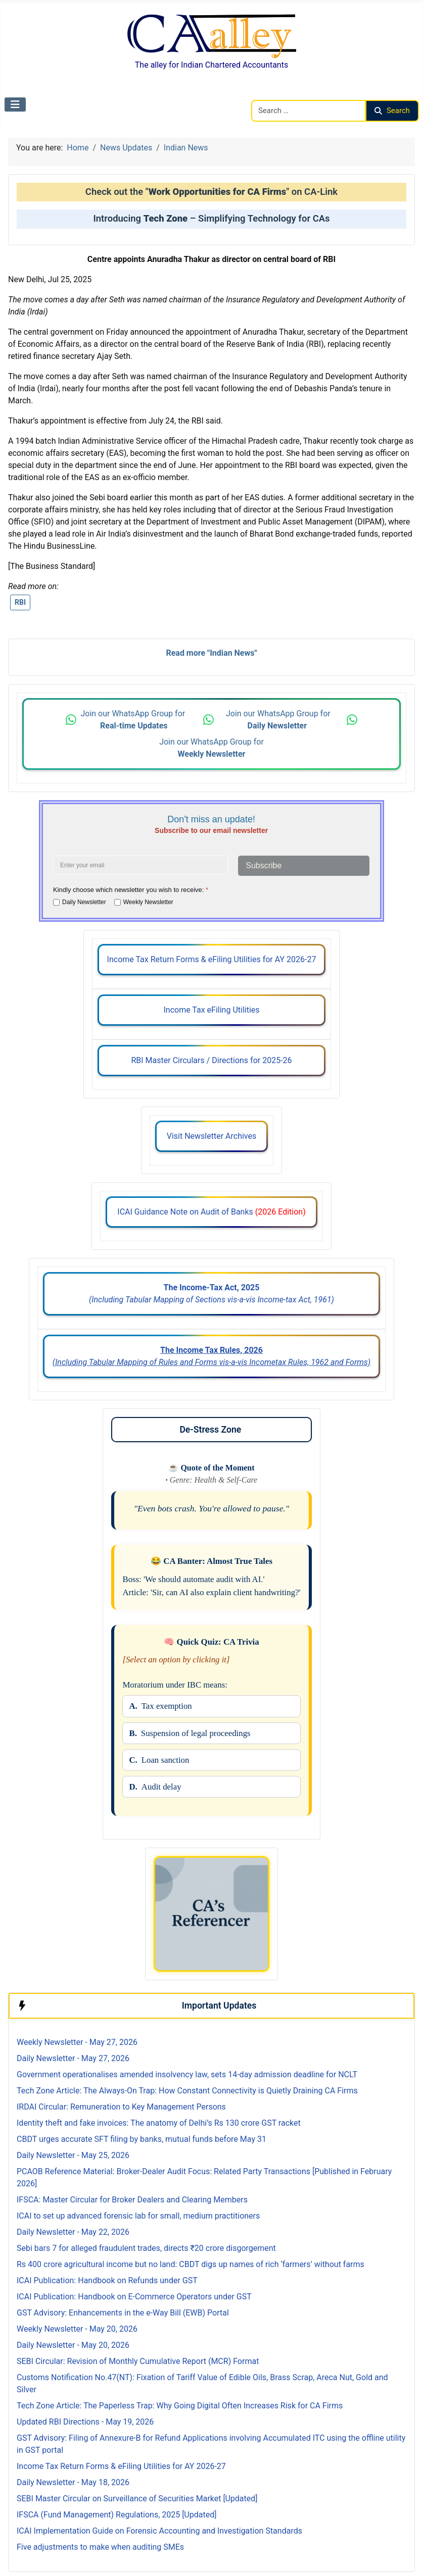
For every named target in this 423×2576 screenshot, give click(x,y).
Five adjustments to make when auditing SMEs (100, 2547)
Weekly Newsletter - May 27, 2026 (77, 2042)
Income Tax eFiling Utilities (211, 1010)
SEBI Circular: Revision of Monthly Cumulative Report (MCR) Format (138, 2361)
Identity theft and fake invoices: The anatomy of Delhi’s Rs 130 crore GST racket (159, 2123)
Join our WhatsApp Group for (133, 719)
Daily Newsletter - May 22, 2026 (73, 2232)
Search (392, 110)
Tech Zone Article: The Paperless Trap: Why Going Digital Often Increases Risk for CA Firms (180, 2405)
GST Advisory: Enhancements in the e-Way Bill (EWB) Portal (123, 2313)
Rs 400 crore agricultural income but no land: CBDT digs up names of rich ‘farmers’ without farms (190, 2264)
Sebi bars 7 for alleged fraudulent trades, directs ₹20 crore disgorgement (146, 2248)
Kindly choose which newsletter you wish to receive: (130, 889)
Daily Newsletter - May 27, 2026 (73, 2058)
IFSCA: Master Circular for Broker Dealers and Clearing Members (132, 2199)
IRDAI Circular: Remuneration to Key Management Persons (121, 2107)
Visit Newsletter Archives (211, 1136)
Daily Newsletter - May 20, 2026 (73, 2345)
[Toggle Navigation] (15, 104)
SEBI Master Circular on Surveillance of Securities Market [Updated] (137, 2498)
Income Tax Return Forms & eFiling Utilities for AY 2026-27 (211, 959)
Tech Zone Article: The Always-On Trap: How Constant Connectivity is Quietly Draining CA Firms (187, 2090)
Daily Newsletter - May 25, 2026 (73, 2155)
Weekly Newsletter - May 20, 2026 (77, 2329)
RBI (20, 602)
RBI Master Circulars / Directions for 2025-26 (211, 1060)
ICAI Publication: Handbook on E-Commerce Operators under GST (134, 2296)
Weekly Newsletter (148, 902)
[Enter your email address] (140, 865)
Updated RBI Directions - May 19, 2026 (85, 2422)
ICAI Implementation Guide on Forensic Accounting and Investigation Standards (159, 2531)
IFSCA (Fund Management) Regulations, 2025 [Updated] (116, 2514)
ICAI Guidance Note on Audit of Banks (211, 1212)
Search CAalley (278, 93)
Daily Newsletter (84, 902)
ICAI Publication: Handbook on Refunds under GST (107, 2280)
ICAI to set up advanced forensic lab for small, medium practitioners (138, 2216)
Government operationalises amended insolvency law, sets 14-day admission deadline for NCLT (187, 2074)
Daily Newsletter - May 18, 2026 (73, 2482)
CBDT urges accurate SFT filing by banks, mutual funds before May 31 (141, 2139)
